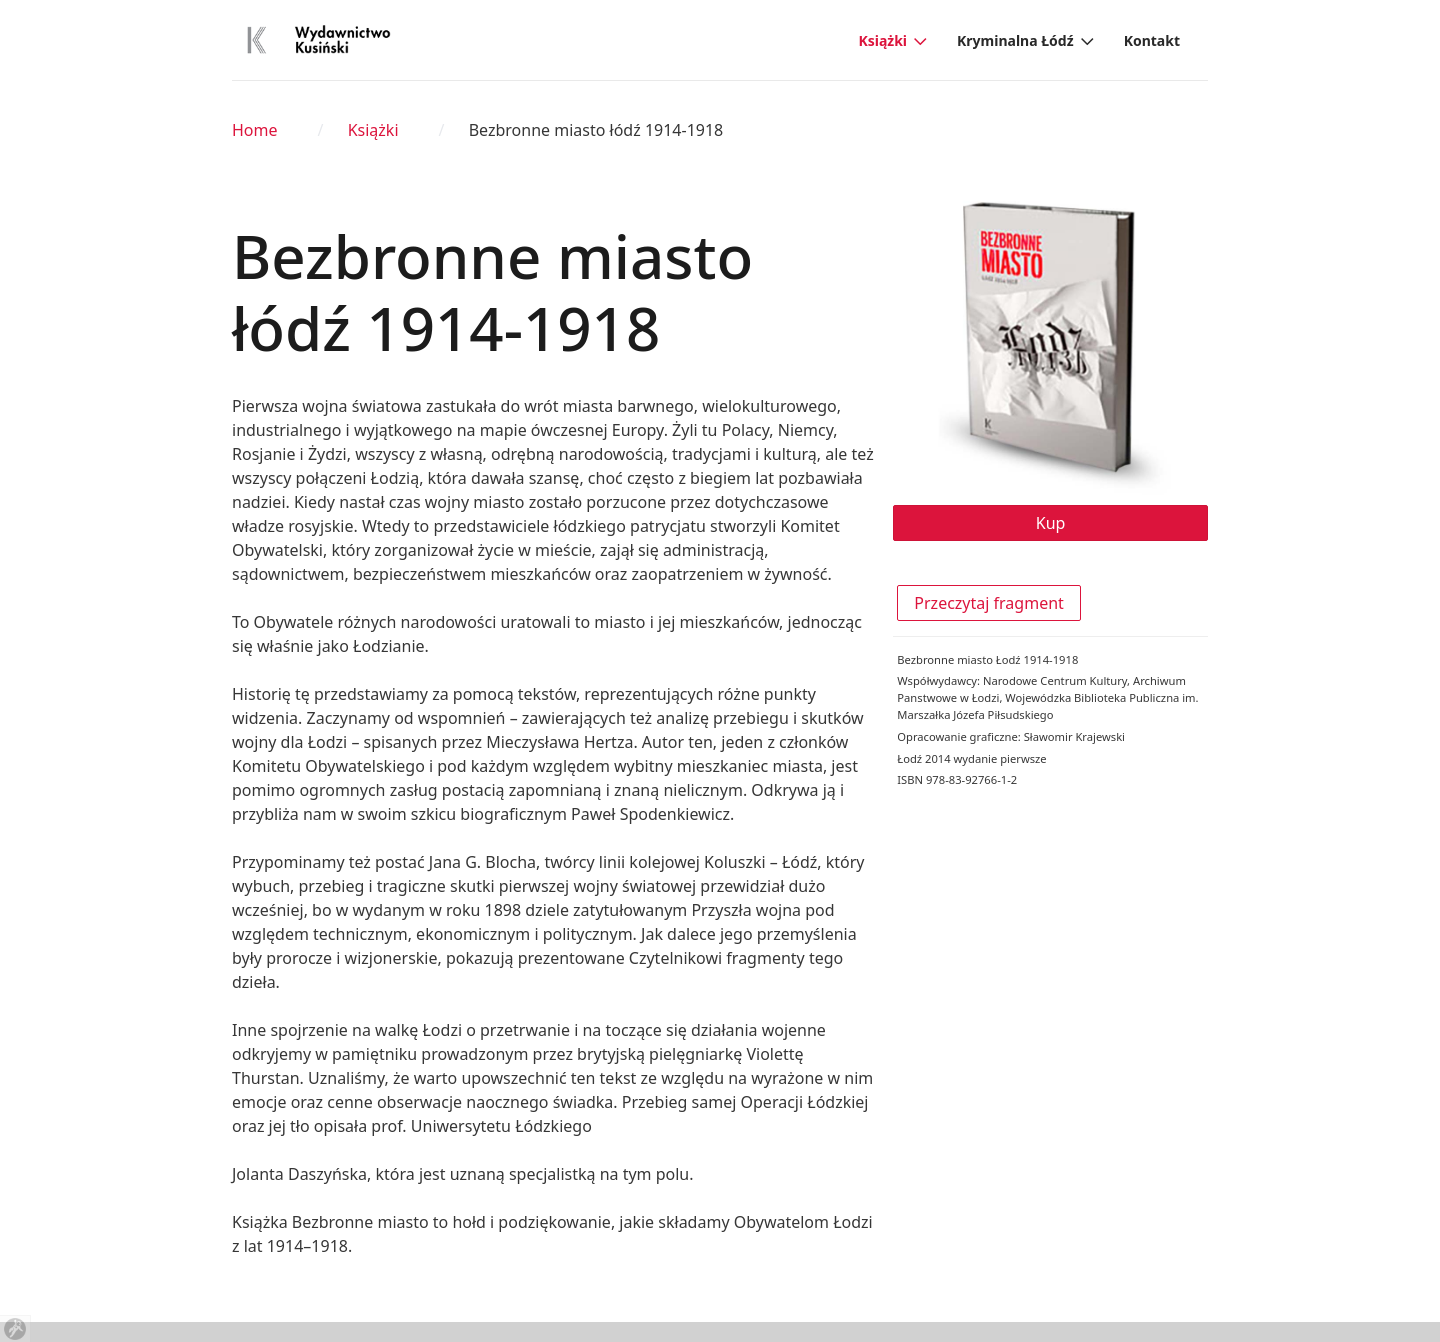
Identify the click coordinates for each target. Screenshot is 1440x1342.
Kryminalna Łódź (1015, 40)
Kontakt (1152, 40)
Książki (882, 40)
